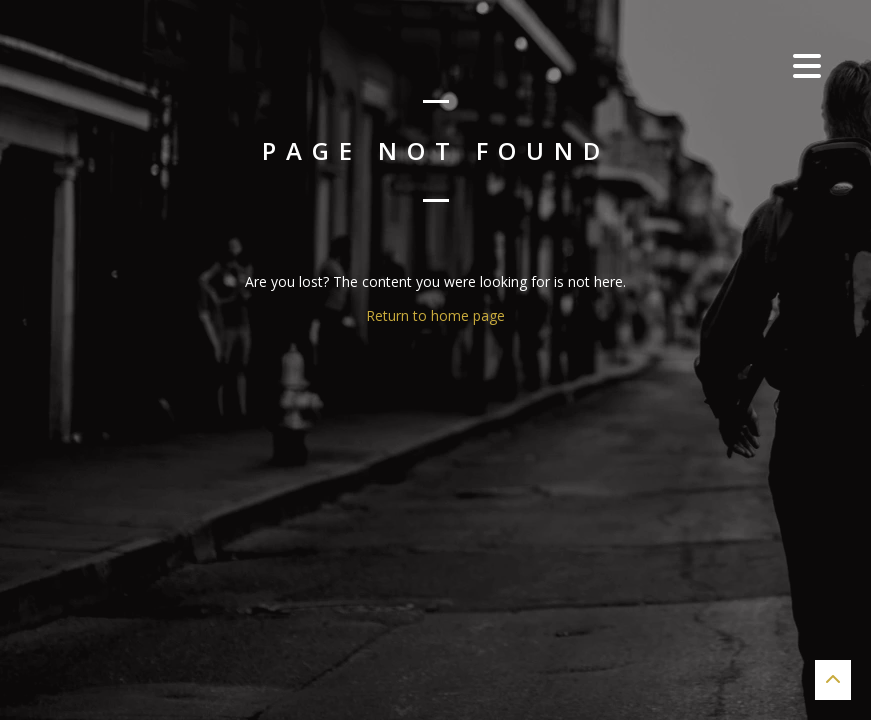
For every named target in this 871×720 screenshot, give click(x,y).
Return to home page (435, 315)
